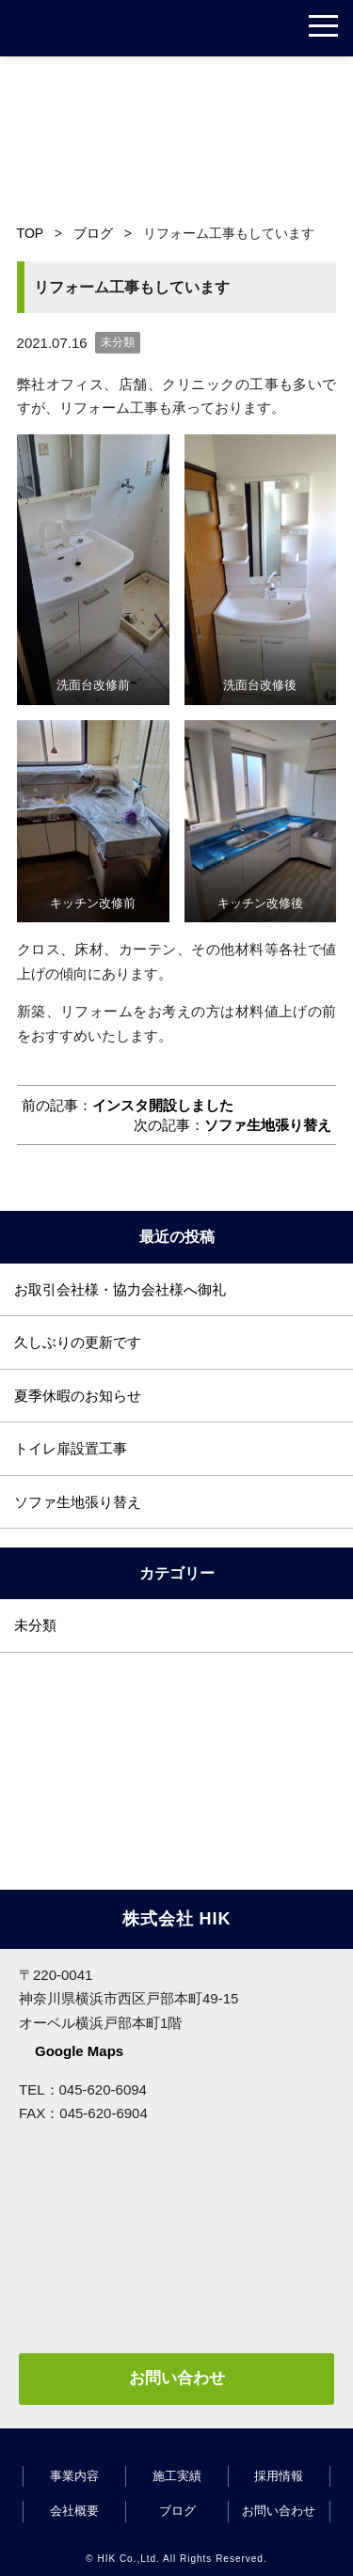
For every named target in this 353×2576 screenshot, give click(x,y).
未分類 (118, 342)
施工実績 (176, 2476)
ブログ (93, 233)
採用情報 (278, 2476)
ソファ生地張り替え (77, 1502)
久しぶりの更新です (77, 1342)
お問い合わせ (177, 2378)
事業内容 (74, 2476)
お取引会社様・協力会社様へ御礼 (120, 1289)
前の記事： (127, 1105)
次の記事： (232, 1125)
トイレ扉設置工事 (70, 1448)
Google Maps (79, 2051)
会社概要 (74, 2511)
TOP (30, 233)
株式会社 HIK (80, 28)
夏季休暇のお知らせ (77, 1396)
